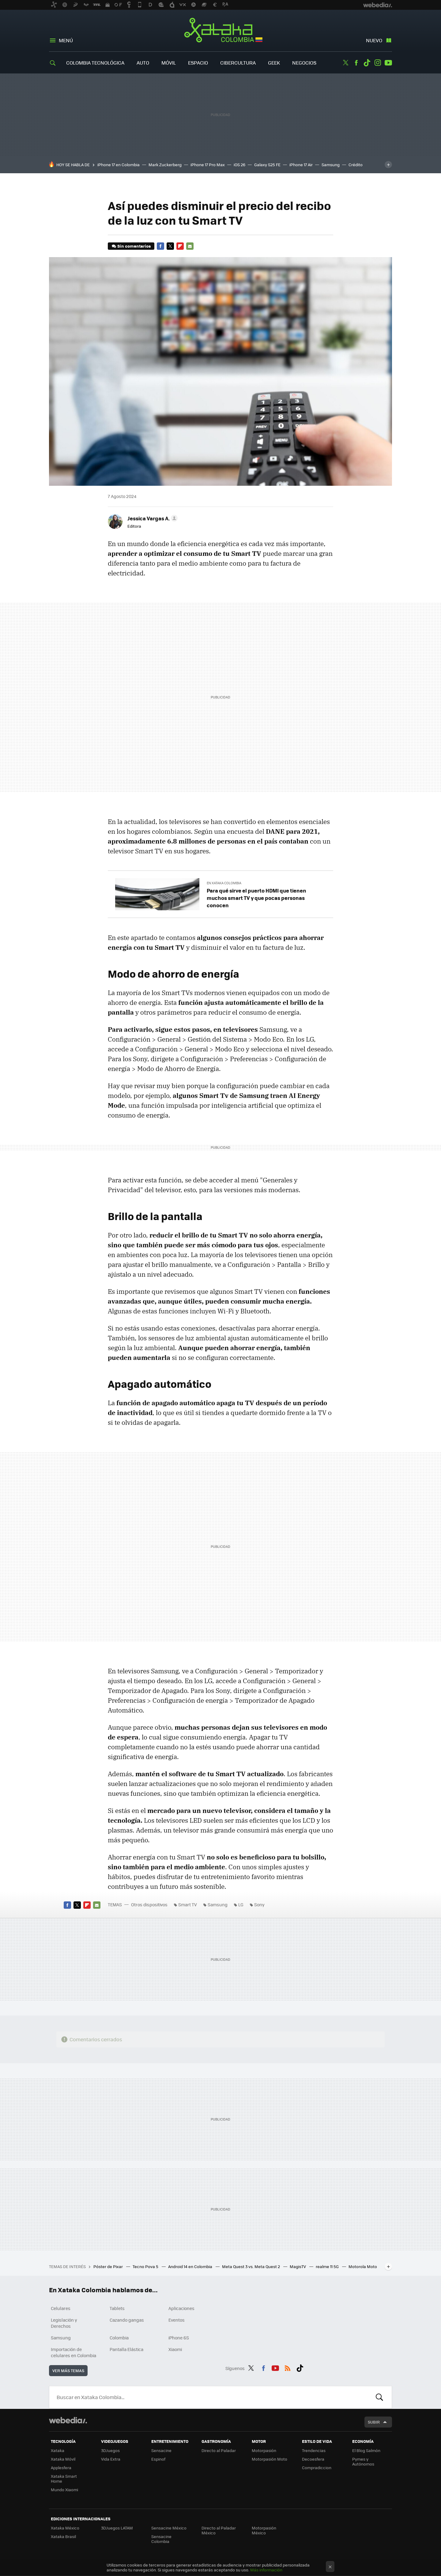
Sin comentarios (134, 246)
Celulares (60, 2308)
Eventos (176, 2320)
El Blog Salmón (366, 2450)
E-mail (190, 246)
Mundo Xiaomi (64, 2489)
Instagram (377, 62)
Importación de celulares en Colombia (73, 2352)
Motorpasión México (264, 2530)
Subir (374, 2422)
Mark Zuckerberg (165, 164)
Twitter (345, 62)
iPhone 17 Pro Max (207, 164)
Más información (266, 2570)
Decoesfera (313, 2459)
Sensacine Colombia (161, 2538)
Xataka (57, 2450)
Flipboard (180, 246)
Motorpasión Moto (269, 2459)
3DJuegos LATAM (117, 2528)
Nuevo (374, 40)
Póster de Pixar (108, 2266)
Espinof (158, 2459)
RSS (287, 2367)
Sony (259, 1904)
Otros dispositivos (149, 1904)
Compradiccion (316, 2467)
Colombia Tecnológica (95, 62)
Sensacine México (169, 2528)
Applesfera (61, 2467)
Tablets (117, 2308)
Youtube (388, 62)
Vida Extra (110, 2459)
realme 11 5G (328, 2266)
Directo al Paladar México (219, 2530)
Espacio (198, 62)
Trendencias (314, 2450)
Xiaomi (175, 2349)
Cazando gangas (127, 2320)
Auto (143, 62)
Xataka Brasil (63, 2536)
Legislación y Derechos (64, 2323)
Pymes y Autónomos (363, 2461)
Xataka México (65, 2528)
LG (240, 1904)
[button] (152, 518)
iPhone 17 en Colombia (118, 164)
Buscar (379, 2397)
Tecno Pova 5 (146, 2266)
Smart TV (187, 1904)
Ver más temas (68, 2370)
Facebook (356, 62)
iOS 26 (239, 164)
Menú (66, 40)
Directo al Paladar (219, 2450)
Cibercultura (238, 62)
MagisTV (298, 2266)
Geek (274, 62)
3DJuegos (110, 2450)
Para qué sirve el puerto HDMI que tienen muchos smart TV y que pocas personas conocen (256, 898)
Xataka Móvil (63, 2459)
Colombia (119, 2337)
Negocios (304, 62)
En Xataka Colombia (224, 883)
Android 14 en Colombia (190, 2266)
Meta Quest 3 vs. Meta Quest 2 (251, 2266)
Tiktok (367, 62)
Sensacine (161, 2450)
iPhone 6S (178, 2337)
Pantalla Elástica (126, 2349)
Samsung (331, 164)
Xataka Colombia (221, 31)
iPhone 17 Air (301, 164)
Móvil (168, 62)
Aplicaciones (181, 2308)
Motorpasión (264, 2450)
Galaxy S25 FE (267, 164)
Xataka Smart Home (64, 2478)
